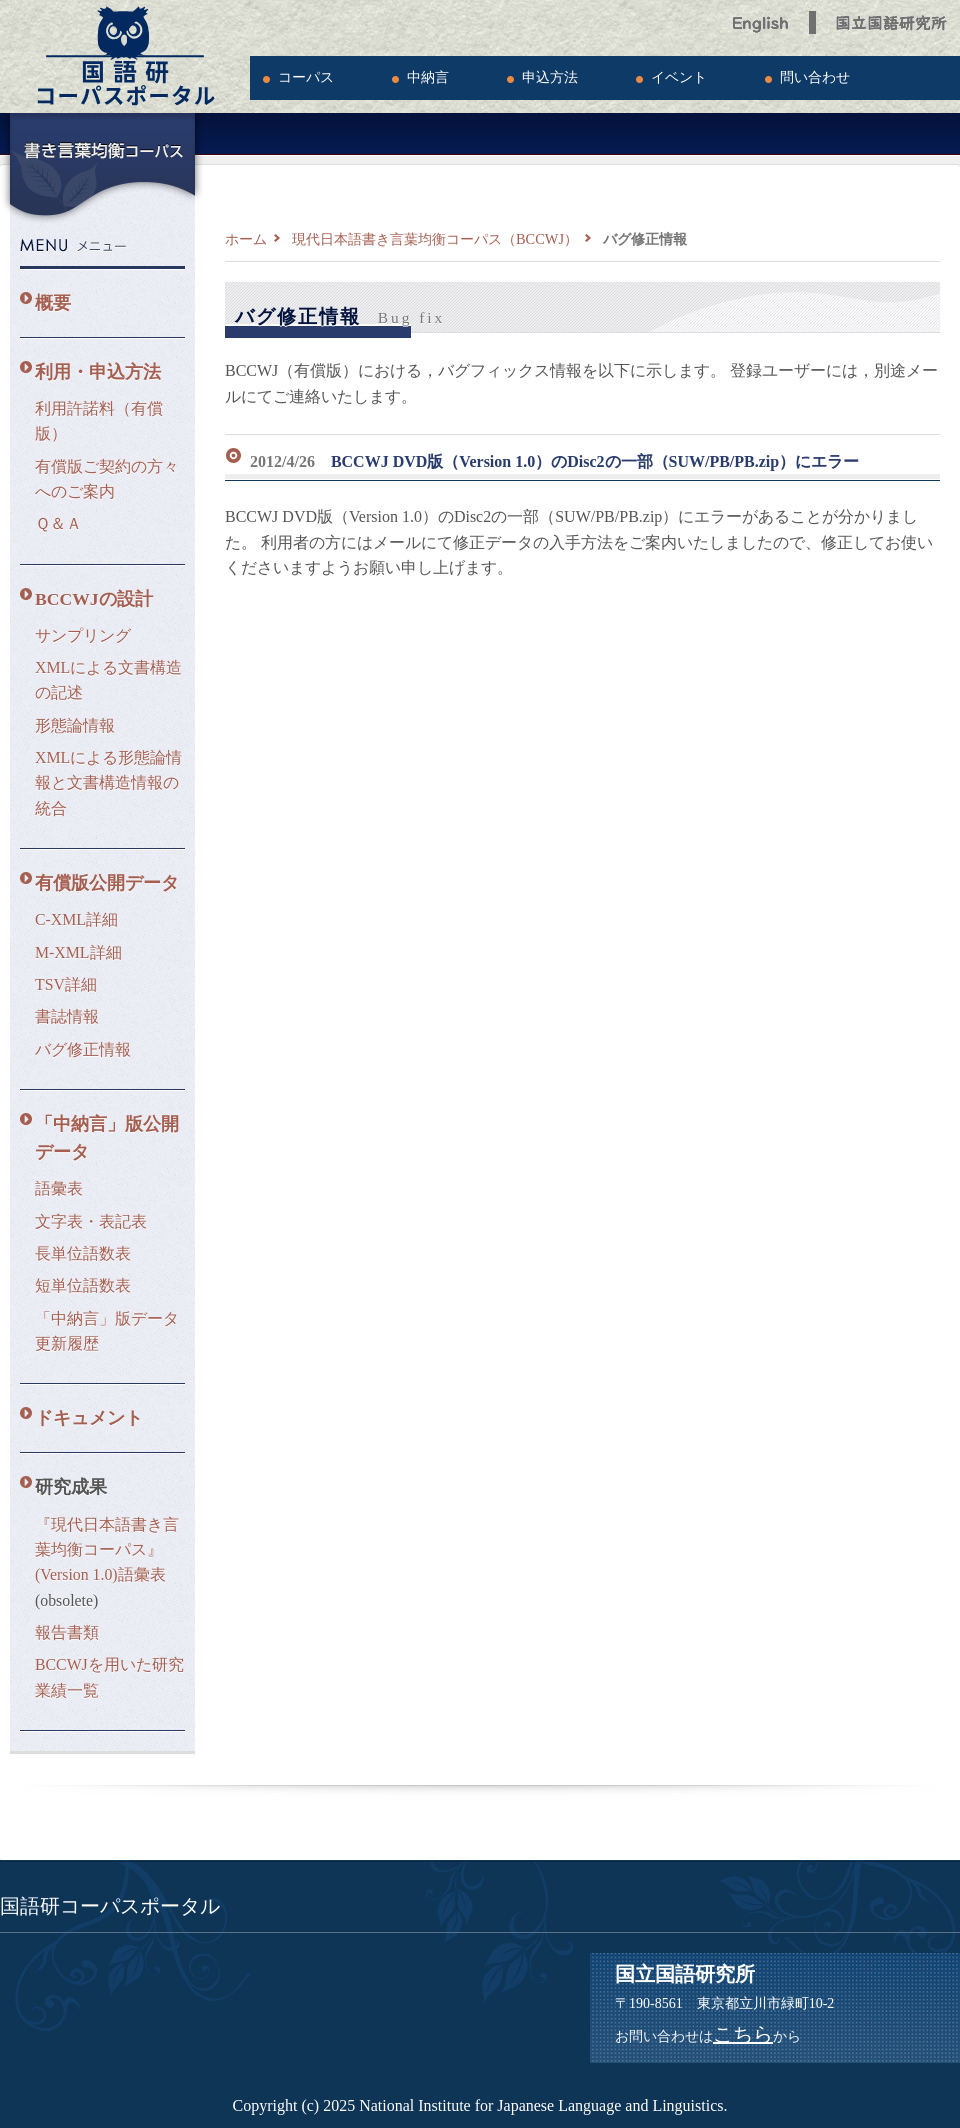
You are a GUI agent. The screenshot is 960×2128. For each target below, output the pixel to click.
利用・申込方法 (98, 372)
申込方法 (550, 77)
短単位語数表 (83, 1285)
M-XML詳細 (78, 952)
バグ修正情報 (83, 1049)
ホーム (246, 239)
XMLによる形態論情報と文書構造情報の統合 (108, 783)
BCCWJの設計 (94, 599)
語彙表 (59, 1188)
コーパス (306, 77)
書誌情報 (67, 1016)
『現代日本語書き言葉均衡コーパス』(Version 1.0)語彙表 (107, 1550)
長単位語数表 (83, 1253)
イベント (679, 77)
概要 (53, 303)
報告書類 (67, 1632)
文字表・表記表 (91, 1221)
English (761, 17)
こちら (743, 2034)
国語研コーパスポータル (125, 56)
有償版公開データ (107, 883)
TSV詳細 (66, 984)
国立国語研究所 (893, 17)
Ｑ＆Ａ (58, 523)
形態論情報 (75, 725)
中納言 (428, 77)
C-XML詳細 (76, 919)
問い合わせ (815, 77)
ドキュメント (89, 1418)
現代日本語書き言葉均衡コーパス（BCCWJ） (435, 239)
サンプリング (83, 635)
